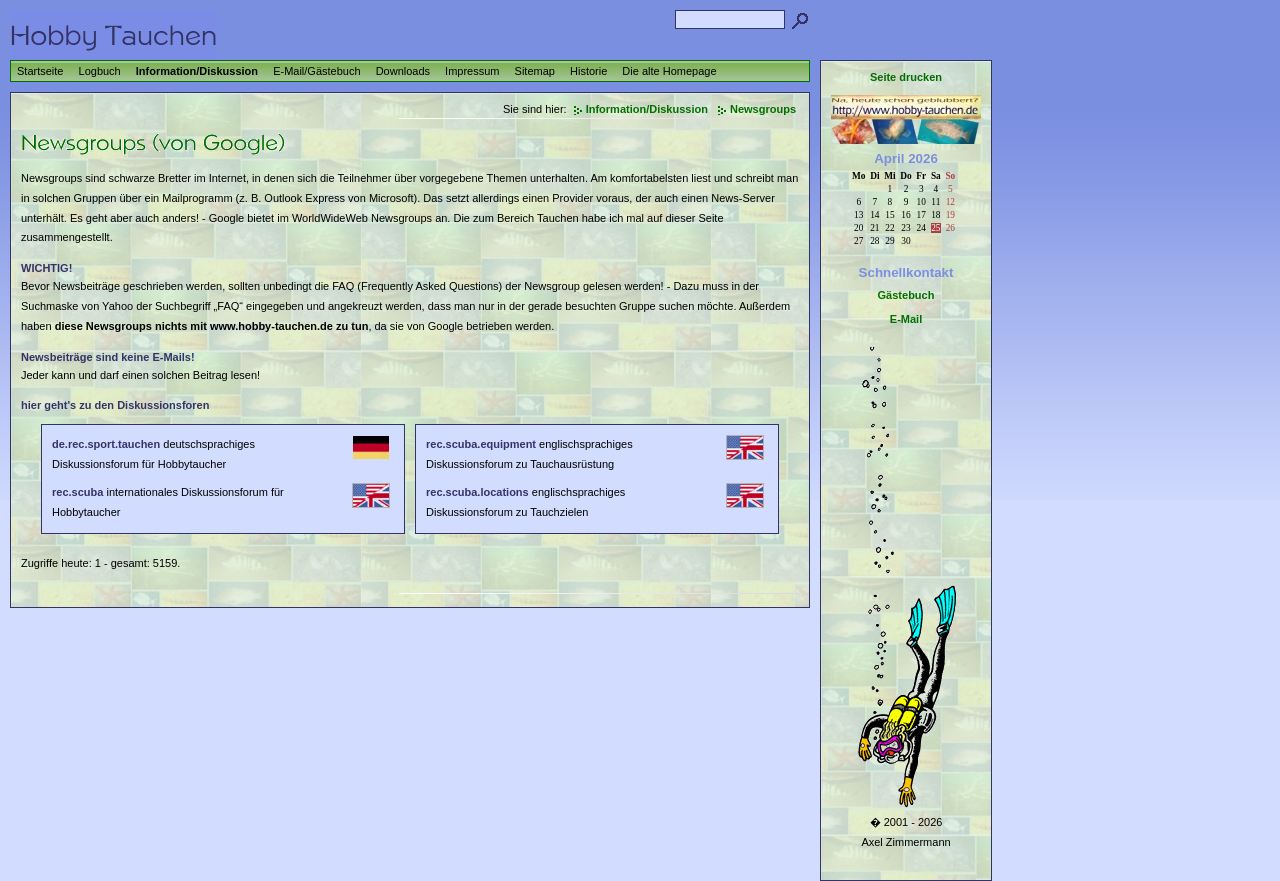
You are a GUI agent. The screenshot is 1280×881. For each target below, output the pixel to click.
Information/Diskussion (197, 71)
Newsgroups (763, 109)
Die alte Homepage (669, 71)
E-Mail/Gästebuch (316, 71)
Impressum (472, 71)
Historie (588, 71)
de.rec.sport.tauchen (106, 444)
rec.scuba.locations (477, 492)
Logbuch (100, 71)
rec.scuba (77, 492)
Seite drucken (906, 77)
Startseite (40, 71)
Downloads (403, 71)
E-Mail (906, 319)
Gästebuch (906, 295)
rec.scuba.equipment (481, 444)
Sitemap (535, 71)
